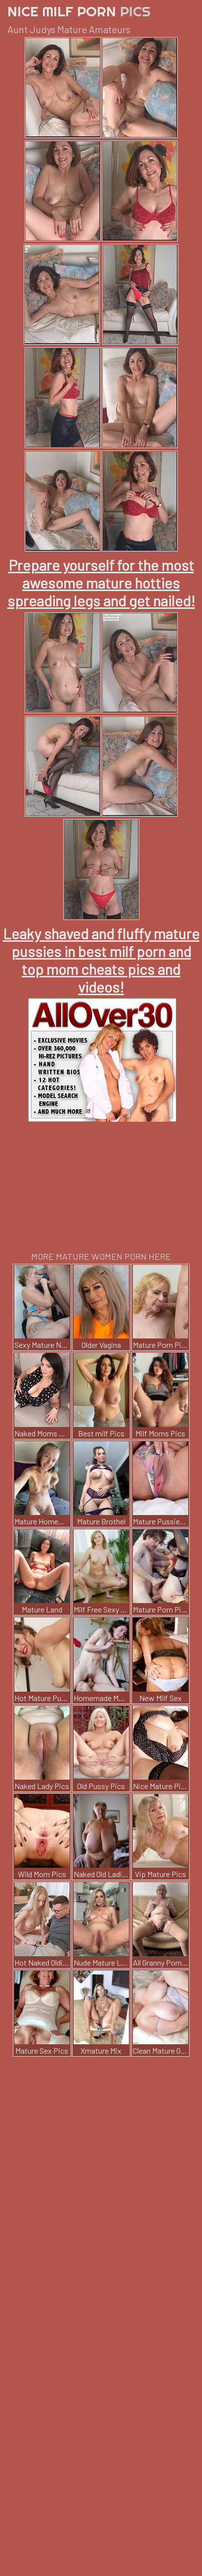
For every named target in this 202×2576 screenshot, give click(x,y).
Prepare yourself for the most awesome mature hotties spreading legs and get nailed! (101, 582)
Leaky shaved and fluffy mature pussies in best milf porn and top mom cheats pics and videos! (101, 960)
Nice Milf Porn (79, 11)
